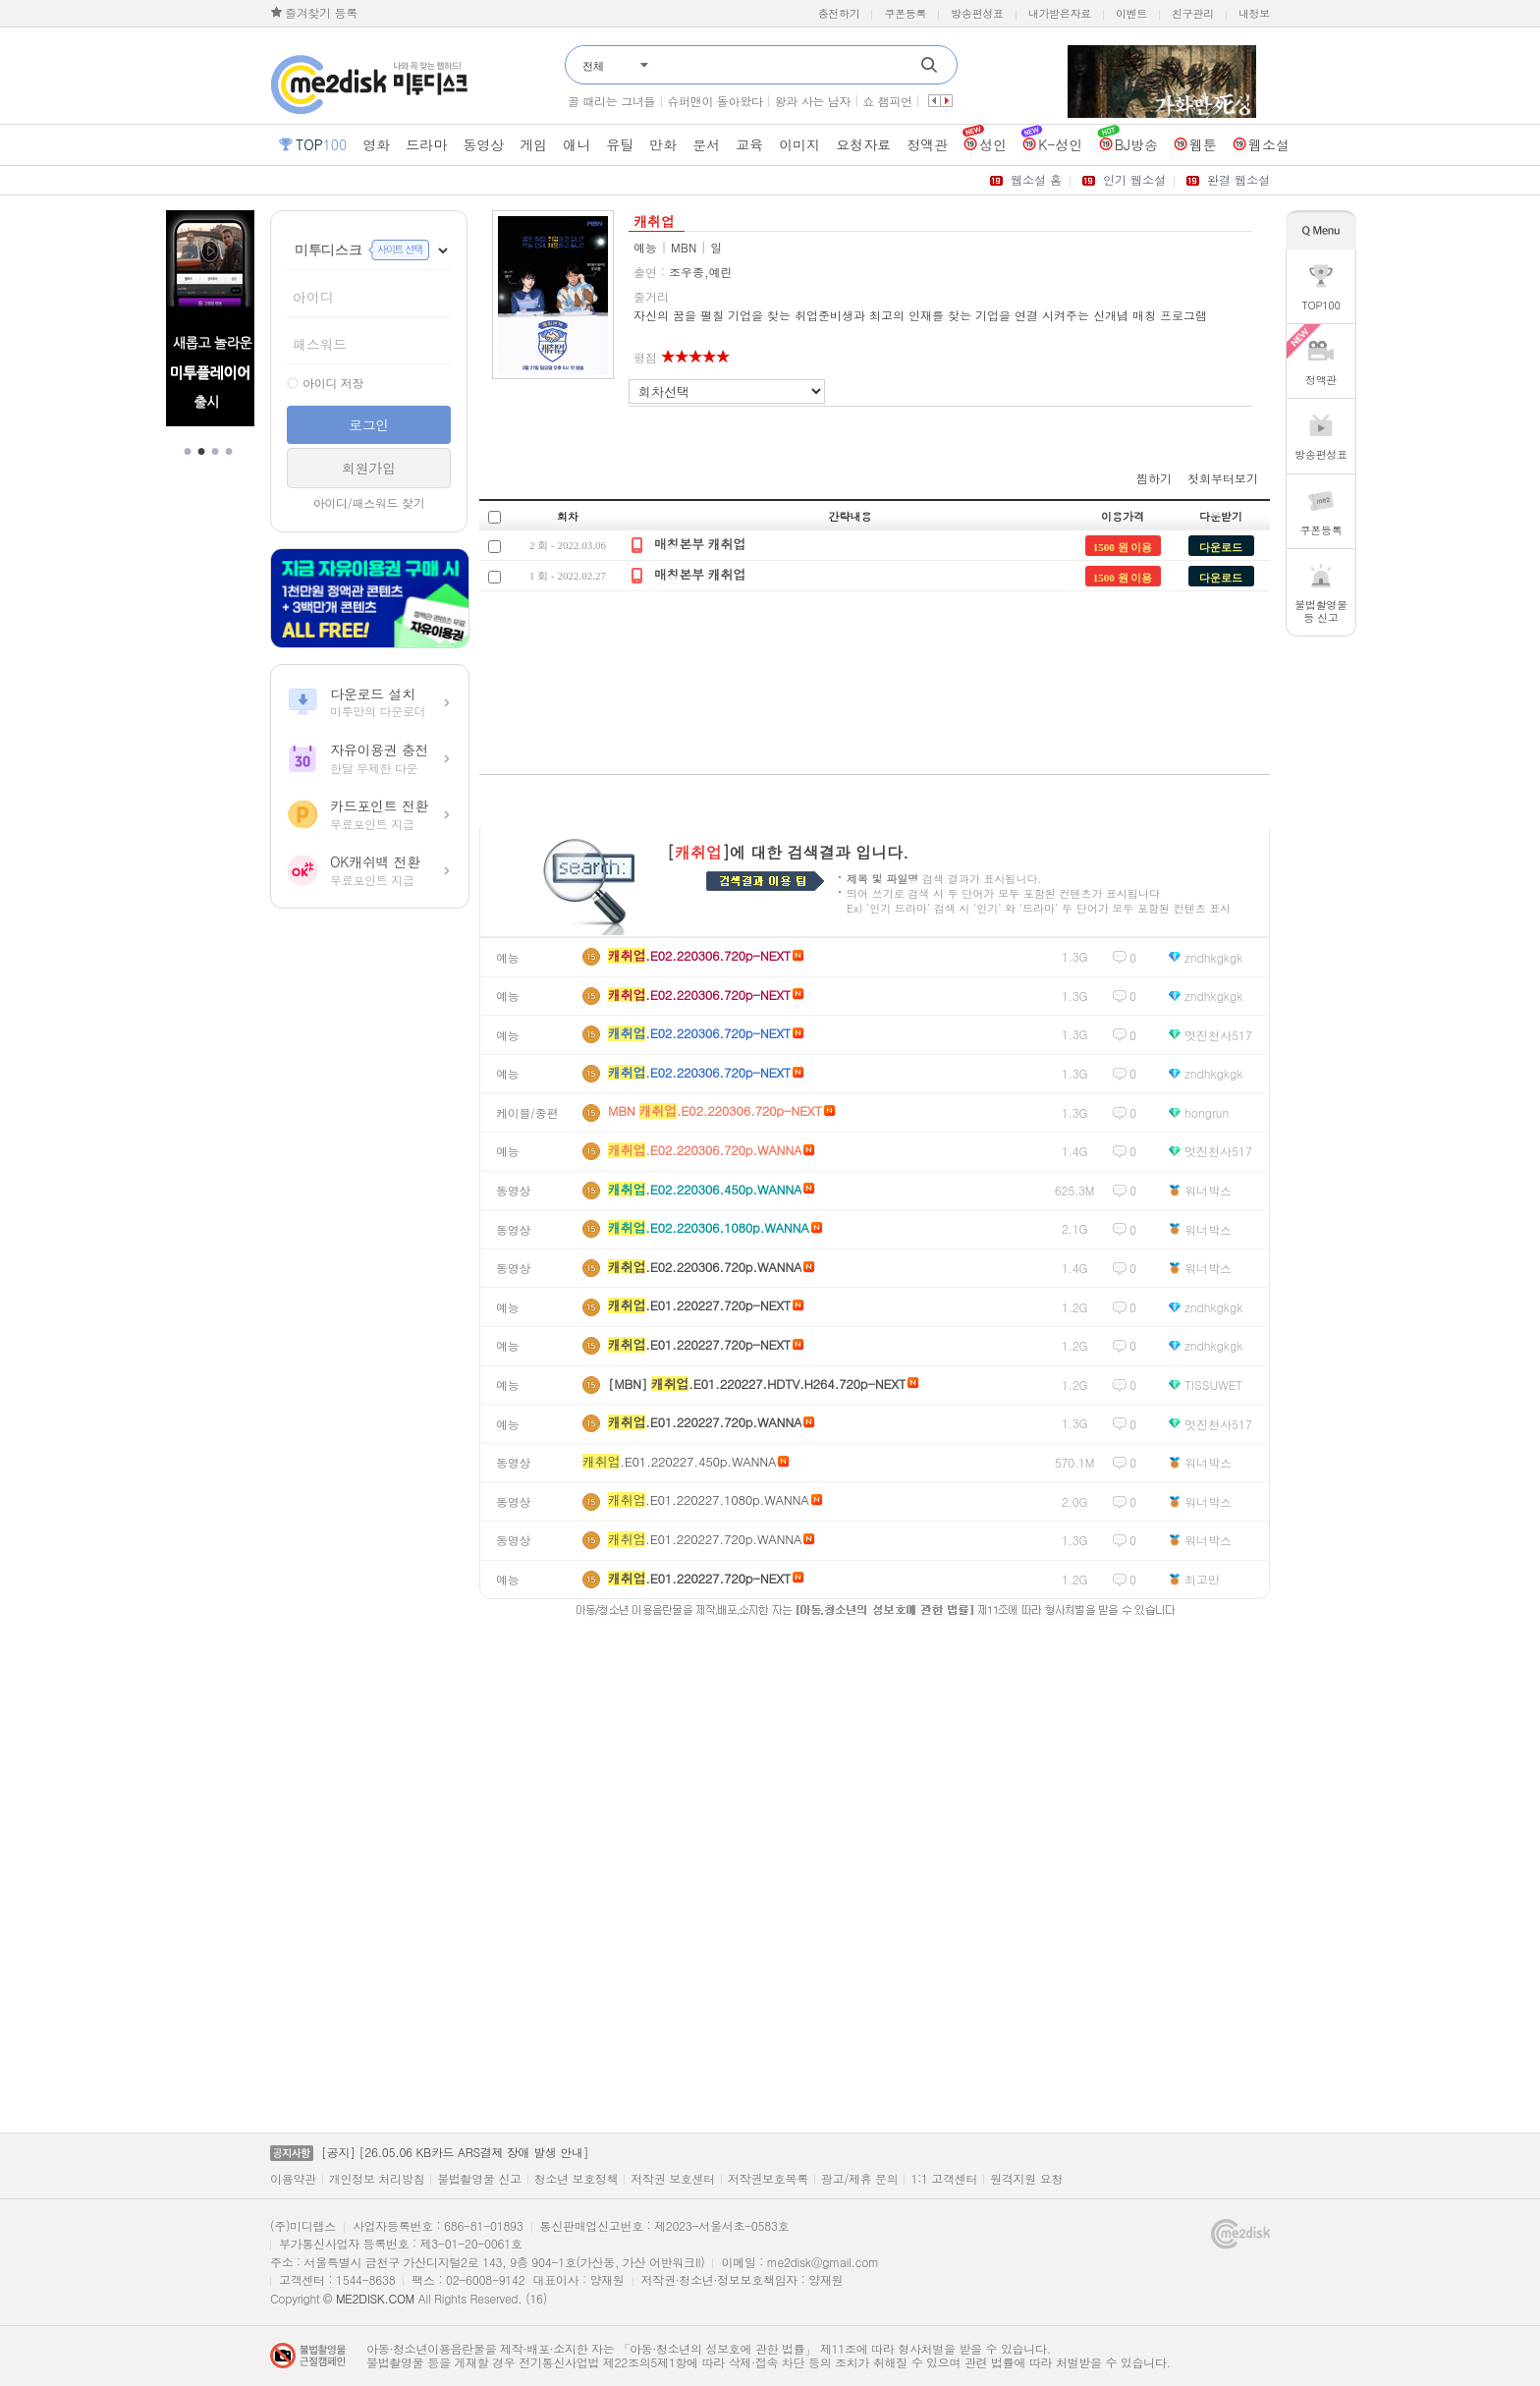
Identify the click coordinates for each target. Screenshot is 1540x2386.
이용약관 (293, 2179)
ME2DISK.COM (375, 2298)
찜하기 (1154, 478)
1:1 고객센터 (943, 2179)
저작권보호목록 (768, 2179)
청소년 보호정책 (576, 2179)
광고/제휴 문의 (860, 2179)
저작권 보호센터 (673, 2179)
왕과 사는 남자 (813, 100)
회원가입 (369, 467)
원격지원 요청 (1026, 2179)
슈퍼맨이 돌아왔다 (714, 100)
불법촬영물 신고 (479, 2179)
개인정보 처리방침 (376, 2179)
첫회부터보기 (1222, 478)
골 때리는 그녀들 (611, 100)
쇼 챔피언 (887, 100)
